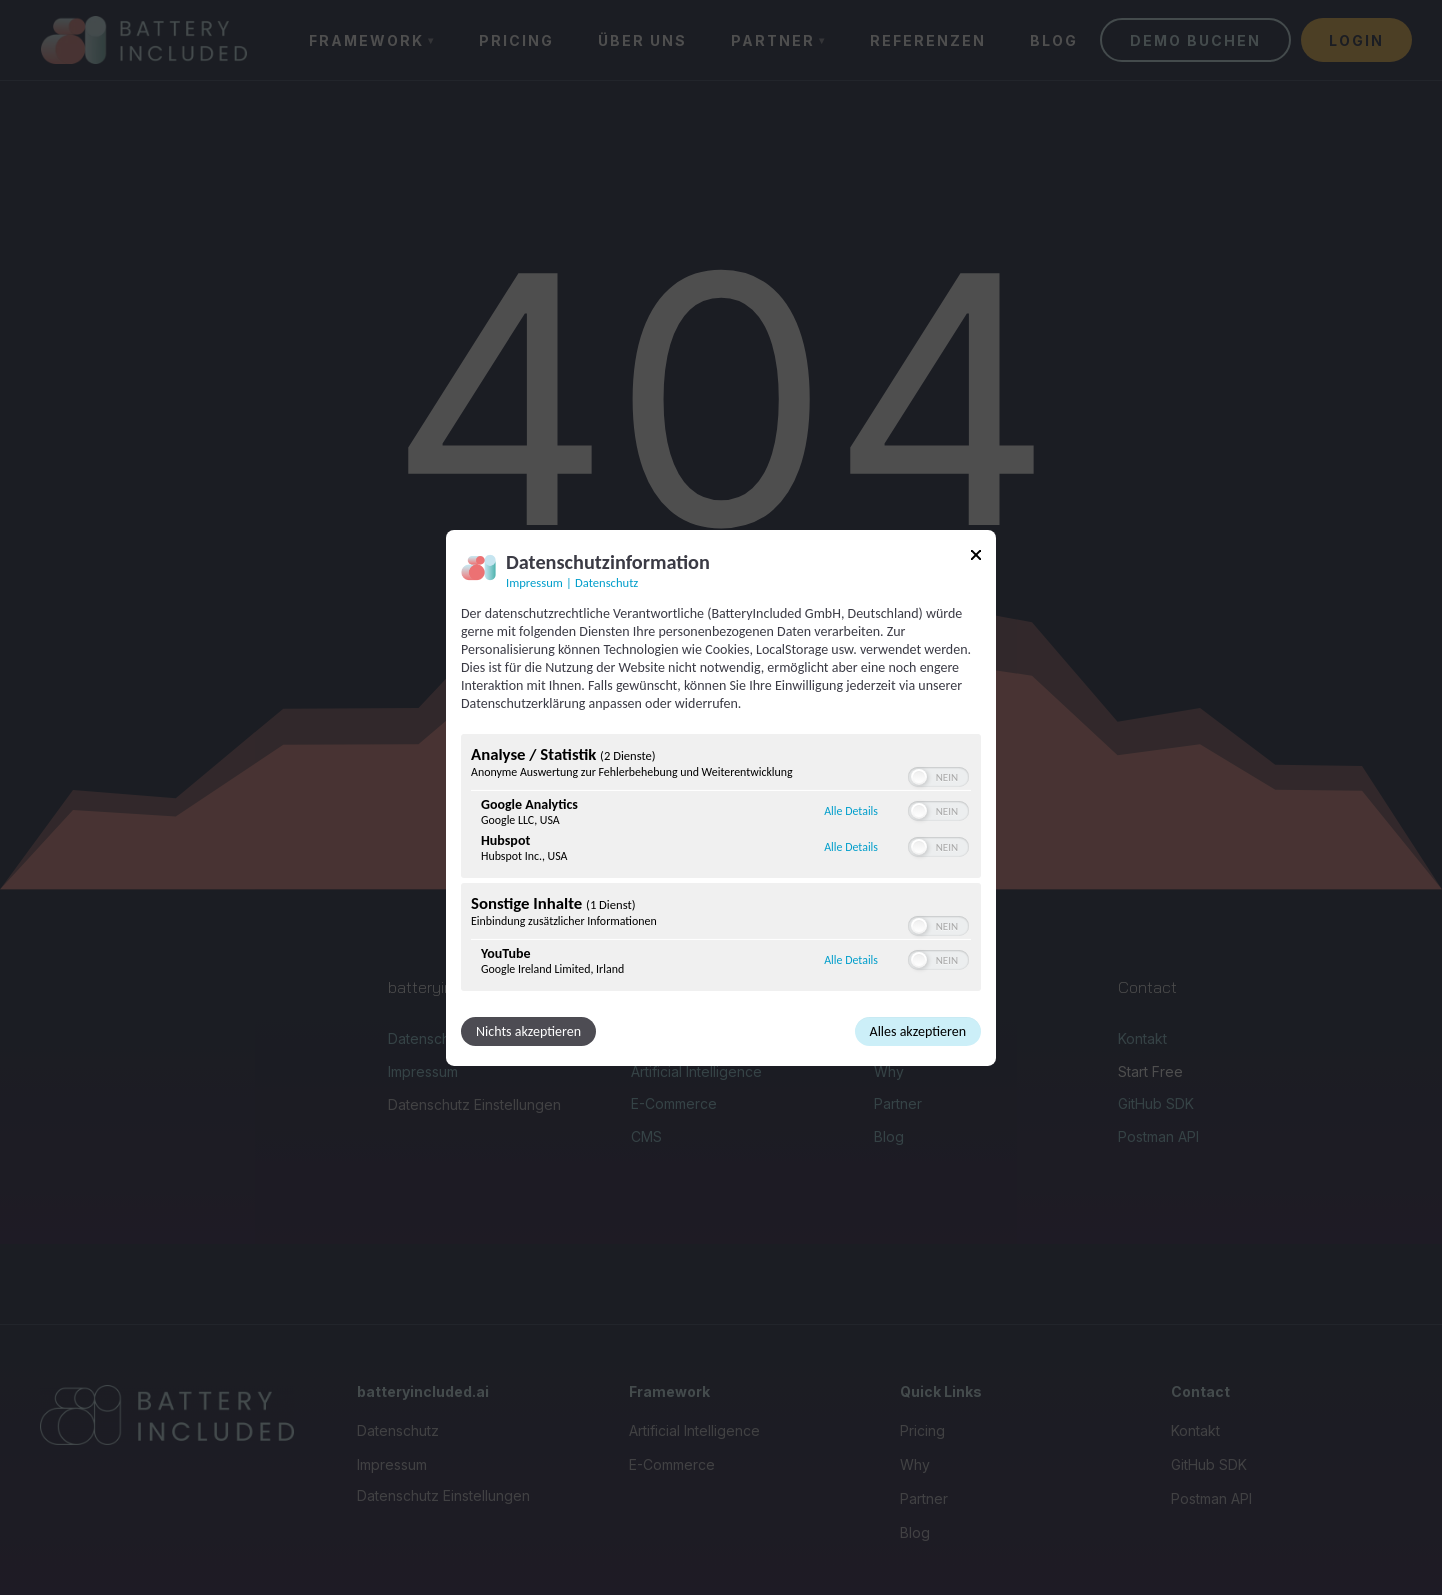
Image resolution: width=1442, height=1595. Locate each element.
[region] (721, 865)
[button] (919, 777)
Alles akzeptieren (918, 1031)
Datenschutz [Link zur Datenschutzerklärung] (606, 581)
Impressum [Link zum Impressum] (534, 581)
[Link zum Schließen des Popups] (976, 557)
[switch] (938, 777)
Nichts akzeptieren (528, 1031)
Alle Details (851, 811)
